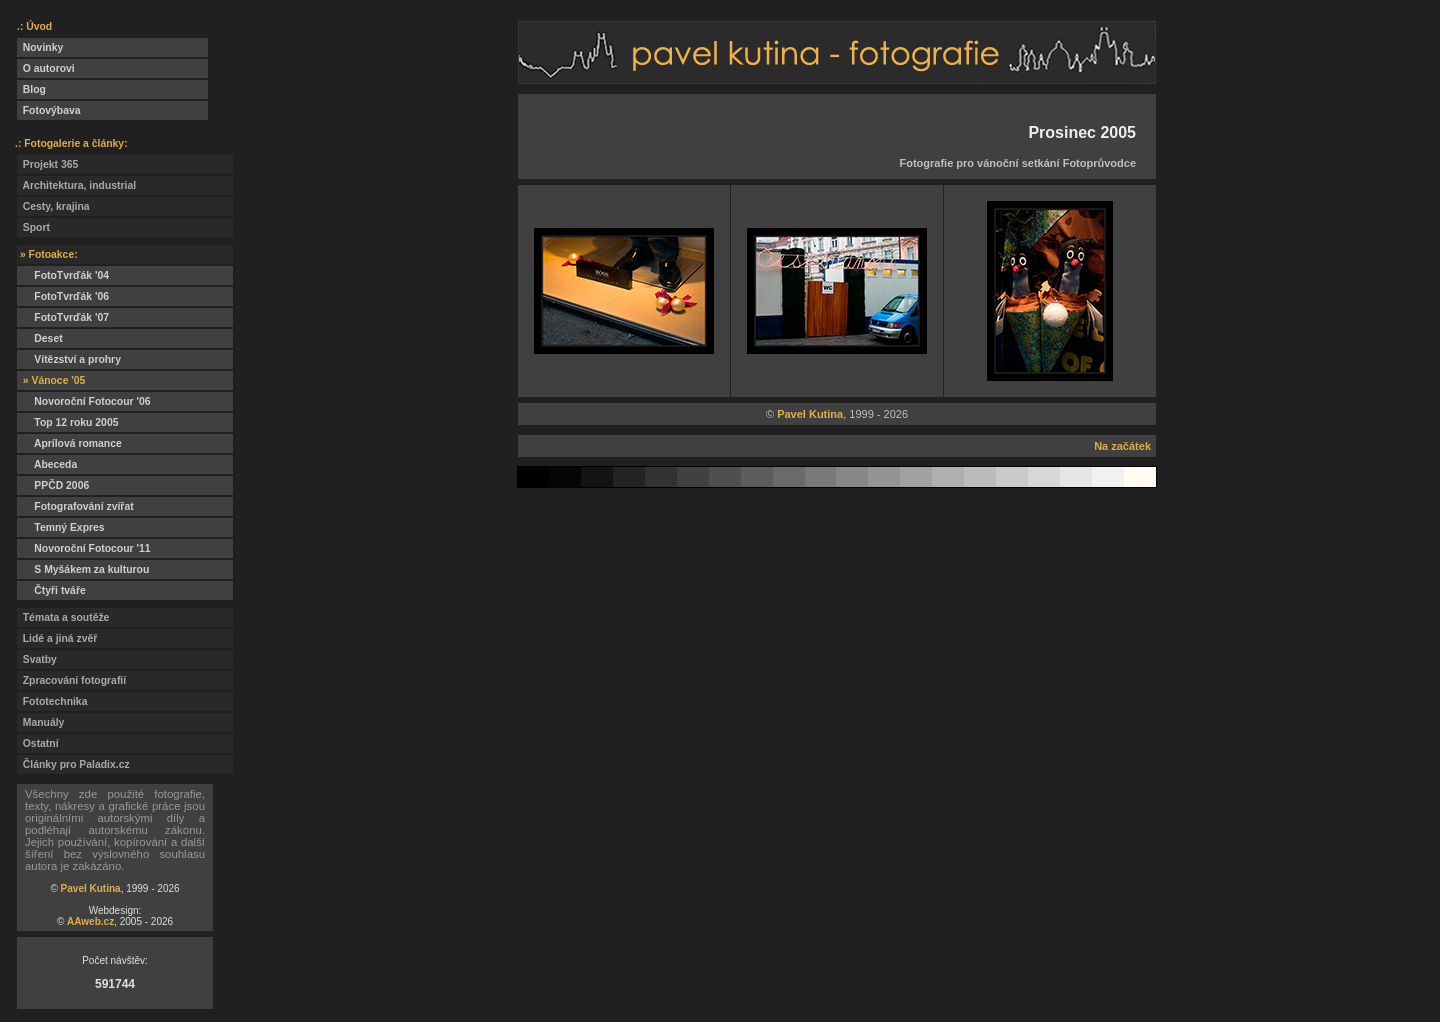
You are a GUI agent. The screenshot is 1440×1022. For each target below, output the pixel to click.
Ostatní (38, 743)
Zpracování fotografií (71, 680)
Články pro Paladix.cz (73, 764)
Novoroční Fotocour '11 (84, 548)
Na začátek (1122, 446)
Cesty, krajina (53, 206)
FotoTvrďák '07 (63, 317)
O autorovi (46, 68)
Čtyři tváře (51, 590)
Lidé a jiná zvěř (57, 638)
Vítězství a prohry (69, 359)
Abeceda (47, 464)
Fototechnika (52, 701)
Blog (31, 89)
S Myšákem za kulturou (83, 569)
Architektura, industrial (76, 185)
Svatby (37, 659)
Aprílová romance (69, 443)
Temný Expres (61, 527)
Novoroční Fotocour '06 (84, 401)
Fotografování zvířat (75, 506)
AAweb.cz (90, 921)
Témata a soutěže (63, 617)
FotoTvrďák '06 (63, 296)
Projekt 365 (47, 164)
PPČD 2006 (53, 485)
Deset (40, 338)
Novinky (40, 47)
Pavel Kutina (91, 888)
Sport (33, 227)
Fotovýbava (49, 110)
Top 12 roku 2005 (67, 422)
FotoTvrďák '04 (63, 275)
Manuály (40, 722)
